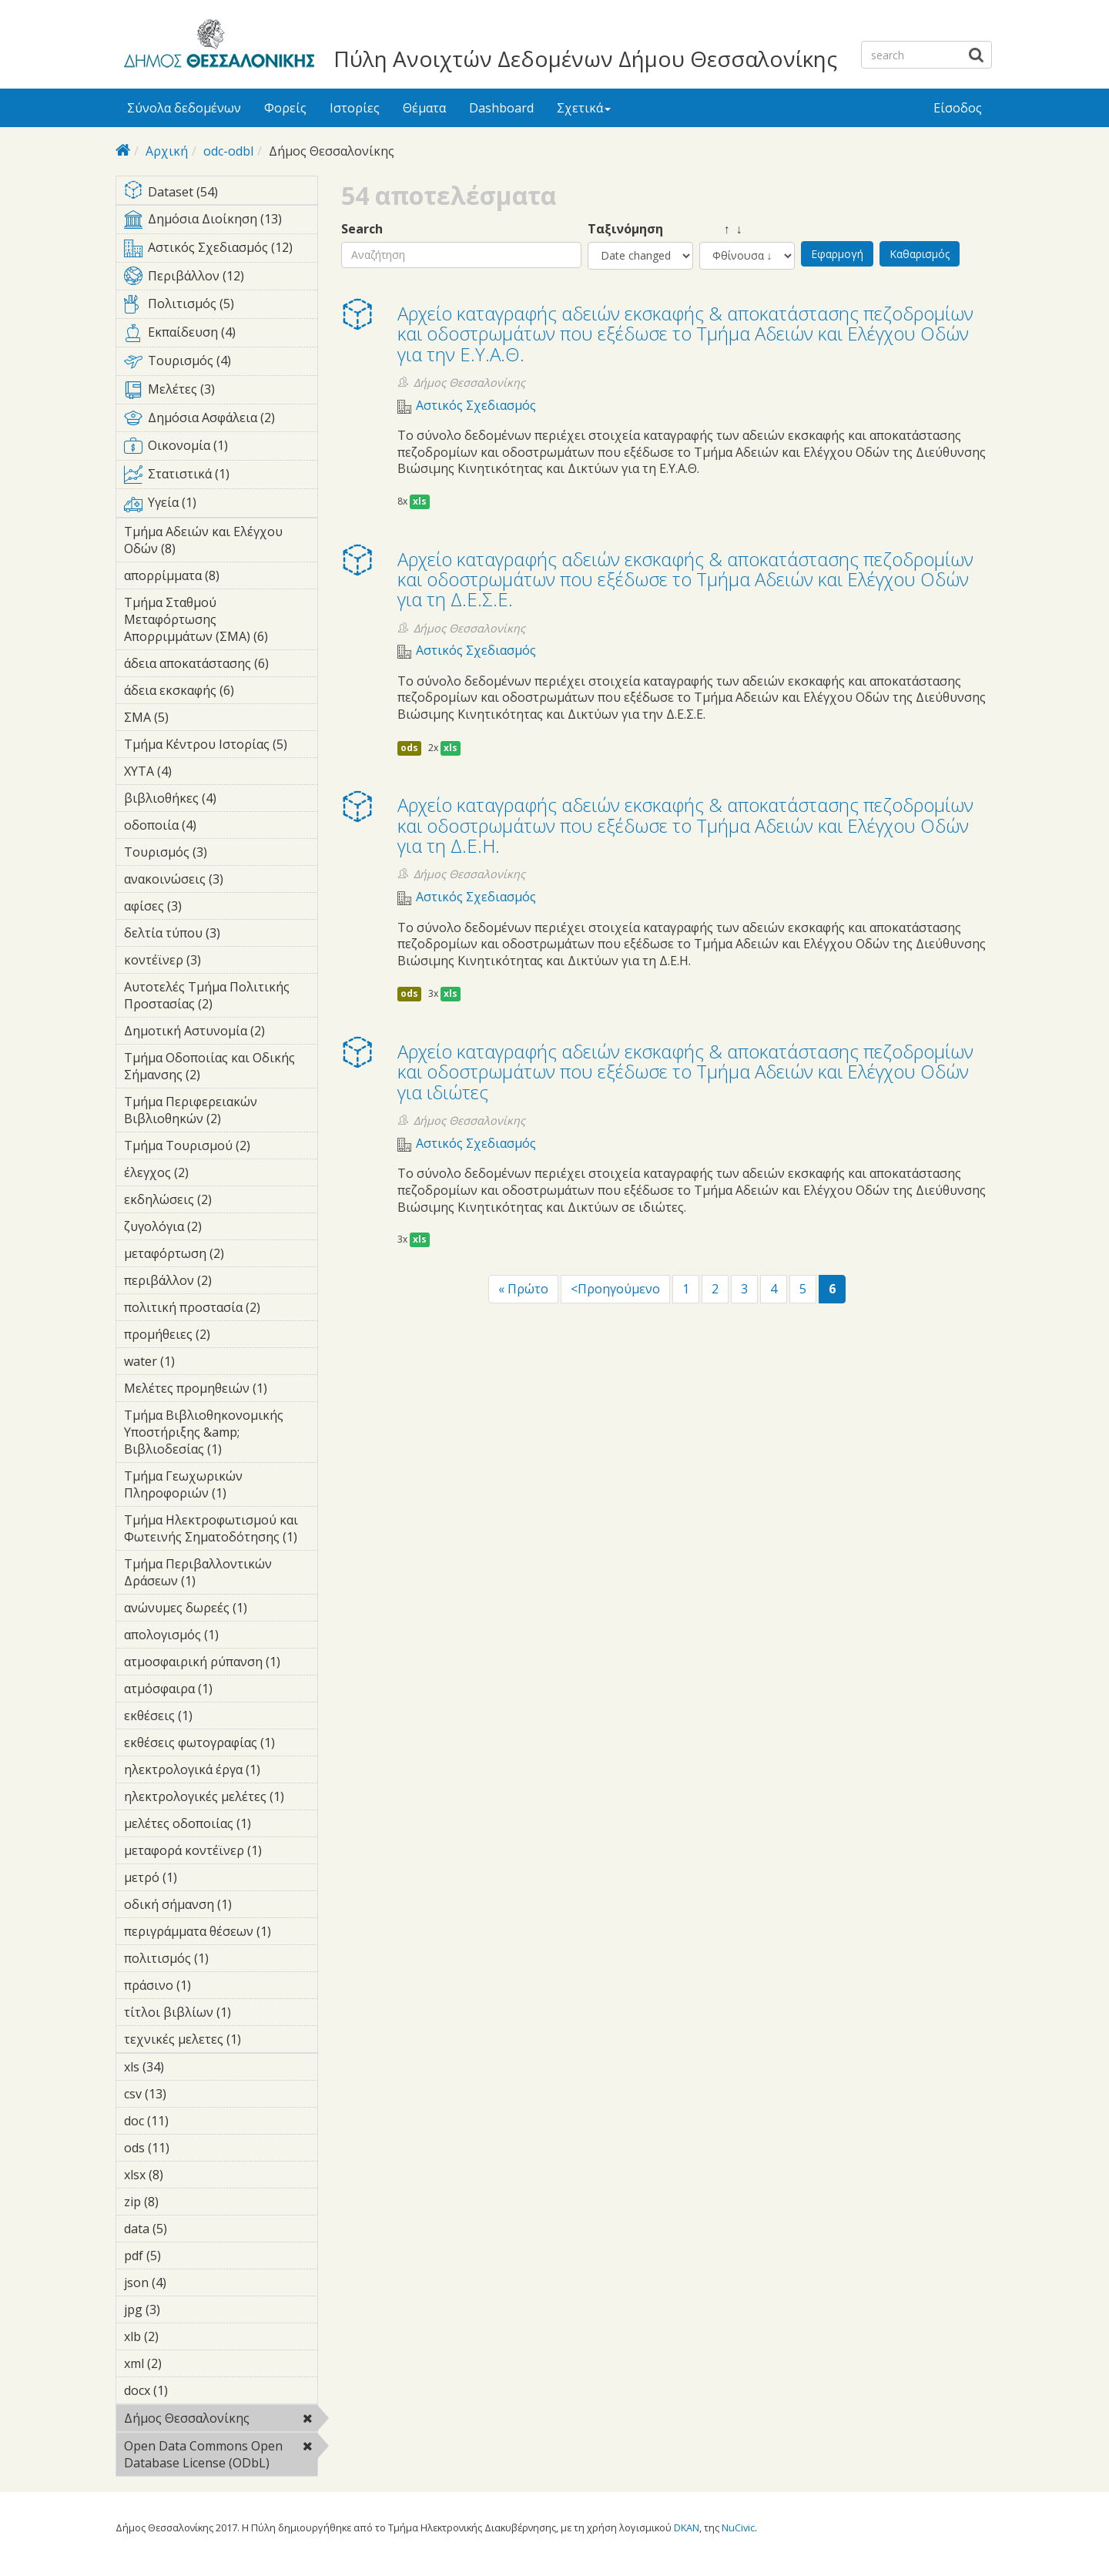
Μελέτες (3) (220, 392)
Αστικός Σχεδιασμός (476, 405)
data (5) (191, 2228)
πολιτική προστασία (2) (220, 1309)
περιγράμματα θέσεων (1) (220, 1933)
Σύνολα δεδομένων (184, 107)
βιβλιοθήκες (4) (220, 800)
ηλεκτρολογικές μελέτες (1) (220, 1799)
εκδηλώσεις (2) (220, 1202)
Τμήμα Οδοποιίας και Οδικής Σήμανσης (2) (220, 1068)
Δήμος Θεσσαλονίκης (220, 2420)
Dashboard (501, 107)
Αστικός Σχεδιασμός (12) (220, 250)
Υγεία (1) (220, 505)
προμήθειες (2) (220, 1336)
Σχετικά (584, 107)
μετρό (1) (201, 1877)
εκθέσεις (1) (216, 1715)
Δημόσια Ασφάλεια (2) (220, 420)
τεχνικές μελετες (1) (220, 2041)
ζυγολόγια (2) (220, 1228)
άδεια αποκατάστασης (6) (220, 665)
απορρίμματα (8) (220, 578)
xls (420, 501)
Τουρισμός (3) (220, 854)
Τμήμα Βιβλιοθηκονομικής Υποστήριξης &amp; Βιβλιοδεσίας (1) (220, 1434)
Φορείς (285, 107)
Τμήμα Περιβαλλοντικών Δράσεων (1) (220, 1574)
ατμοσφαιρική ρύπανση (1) (220, 1664)
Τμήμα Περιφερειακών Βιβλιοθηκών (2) (220, 1112)
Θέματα (424, 107)
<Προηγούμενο (615, 1288)
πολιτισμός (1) (220, 1960)
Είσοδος (957, 107)
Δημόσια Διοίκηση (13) (220, 221)
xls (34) (184, 2066)
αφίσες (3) (205, 905)
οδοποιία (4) (220, 825)
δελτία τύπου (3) (220, 935)
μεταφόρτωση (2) (220, 1255)
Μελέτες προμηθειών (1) (220, 1390)
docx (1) (192, 2390)
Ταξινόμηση (625, 229)
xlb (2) (182, 2336)
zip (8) (182, 2201)
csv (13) (187, 2093)
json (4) (190, 2282)
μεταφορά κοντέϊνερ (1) (220, 1852)
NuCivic (738, 2527)
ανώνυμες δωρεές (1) (220, 1610)
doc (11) (189, 2120)
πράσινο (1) (215, 1985)
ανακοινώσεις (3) (220, 881)
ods (409, 747)
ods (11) (190, 2147)
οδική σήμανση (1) (220, 1906)
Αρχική (167, 151)
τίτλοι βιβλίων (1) (220, 2014)
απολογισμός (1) (220, 1637)
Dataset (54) (220, 193)
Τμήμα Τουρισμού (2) (220, 1148)
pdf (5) (185, 2255)
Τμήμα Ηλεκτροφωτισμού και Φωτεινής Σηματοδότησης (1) (220, 1530)
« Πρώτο (523, 1288)
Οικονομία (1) (220, 448)
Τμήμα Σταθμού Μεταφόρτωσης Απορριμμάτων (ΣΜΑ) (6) (220, 621)
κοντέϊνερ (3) (220, 962)
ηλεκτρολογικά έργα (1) (220, 1772)
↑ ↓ (720, 229)
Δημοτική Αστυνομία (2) (220, 1033)
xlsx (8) (187, 2174)
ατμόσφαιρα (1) (220, 1691)
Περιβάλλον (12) (220, 278)
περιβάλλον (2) (220, 1282)
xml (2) (185, 2363)
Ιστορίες (355, 107)
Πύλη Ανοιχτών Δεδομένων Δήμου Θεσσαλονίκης (585, 58)
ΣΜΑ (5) (192, 717)
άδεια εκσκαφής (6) (220, 692)
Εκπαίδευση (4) (220, 335)
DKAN (686, 2527)
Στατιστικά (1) (220, 476)
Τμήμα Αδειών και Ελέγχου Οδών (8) (220, 542)
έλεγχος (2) (212, 1172)
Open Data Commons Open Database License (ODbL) (220, 2456)
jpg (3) (184, 2309)
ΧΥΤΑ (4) (195, 771)
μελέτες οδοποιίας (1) (220, 1825)
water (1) (198, 1361)
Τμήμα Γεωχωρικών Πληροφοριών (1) (220, 1486)
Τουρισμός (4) (220, 363)
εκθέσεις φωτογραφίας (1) (220, 1745)
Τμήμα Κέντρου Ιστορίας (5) (220, 746)
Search (362, 229)
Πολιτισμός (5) (220, 306)
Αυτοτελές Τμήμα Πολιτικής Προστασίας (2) (220, 997)
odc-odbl (228, 151)
